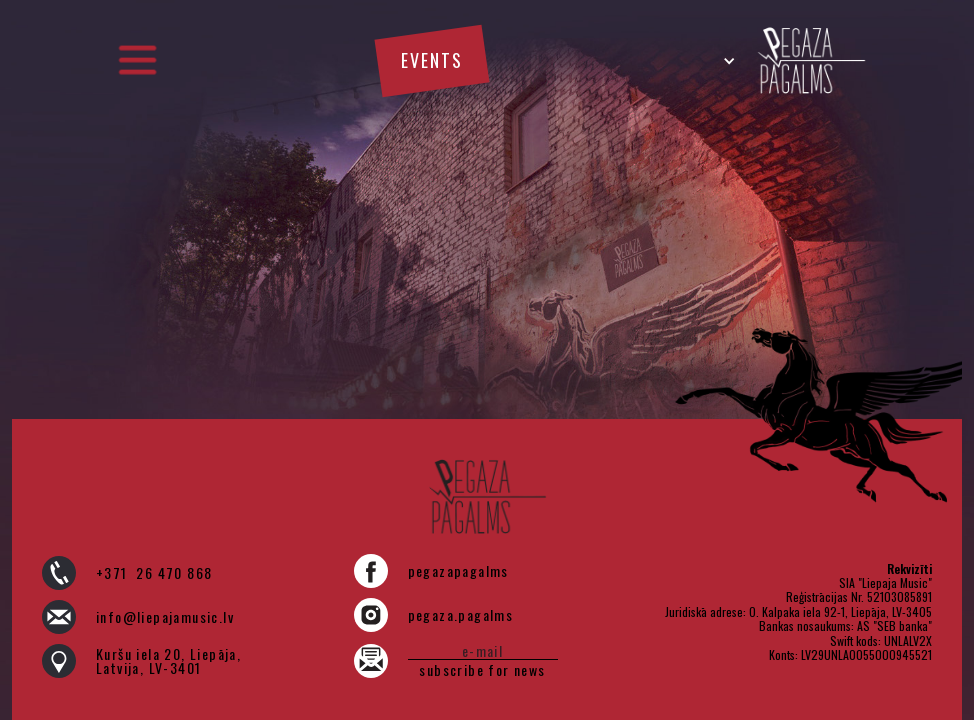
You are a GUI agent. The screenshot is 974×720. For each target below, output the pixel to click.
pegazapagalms (458, 571)
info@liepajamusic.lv (165, 617)
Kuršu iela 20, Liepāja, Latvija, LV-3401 (168, 661)
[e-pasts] (483, 651)
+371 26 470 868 (154, 573)
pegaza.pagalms (461, 615)
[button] (137, 61)
